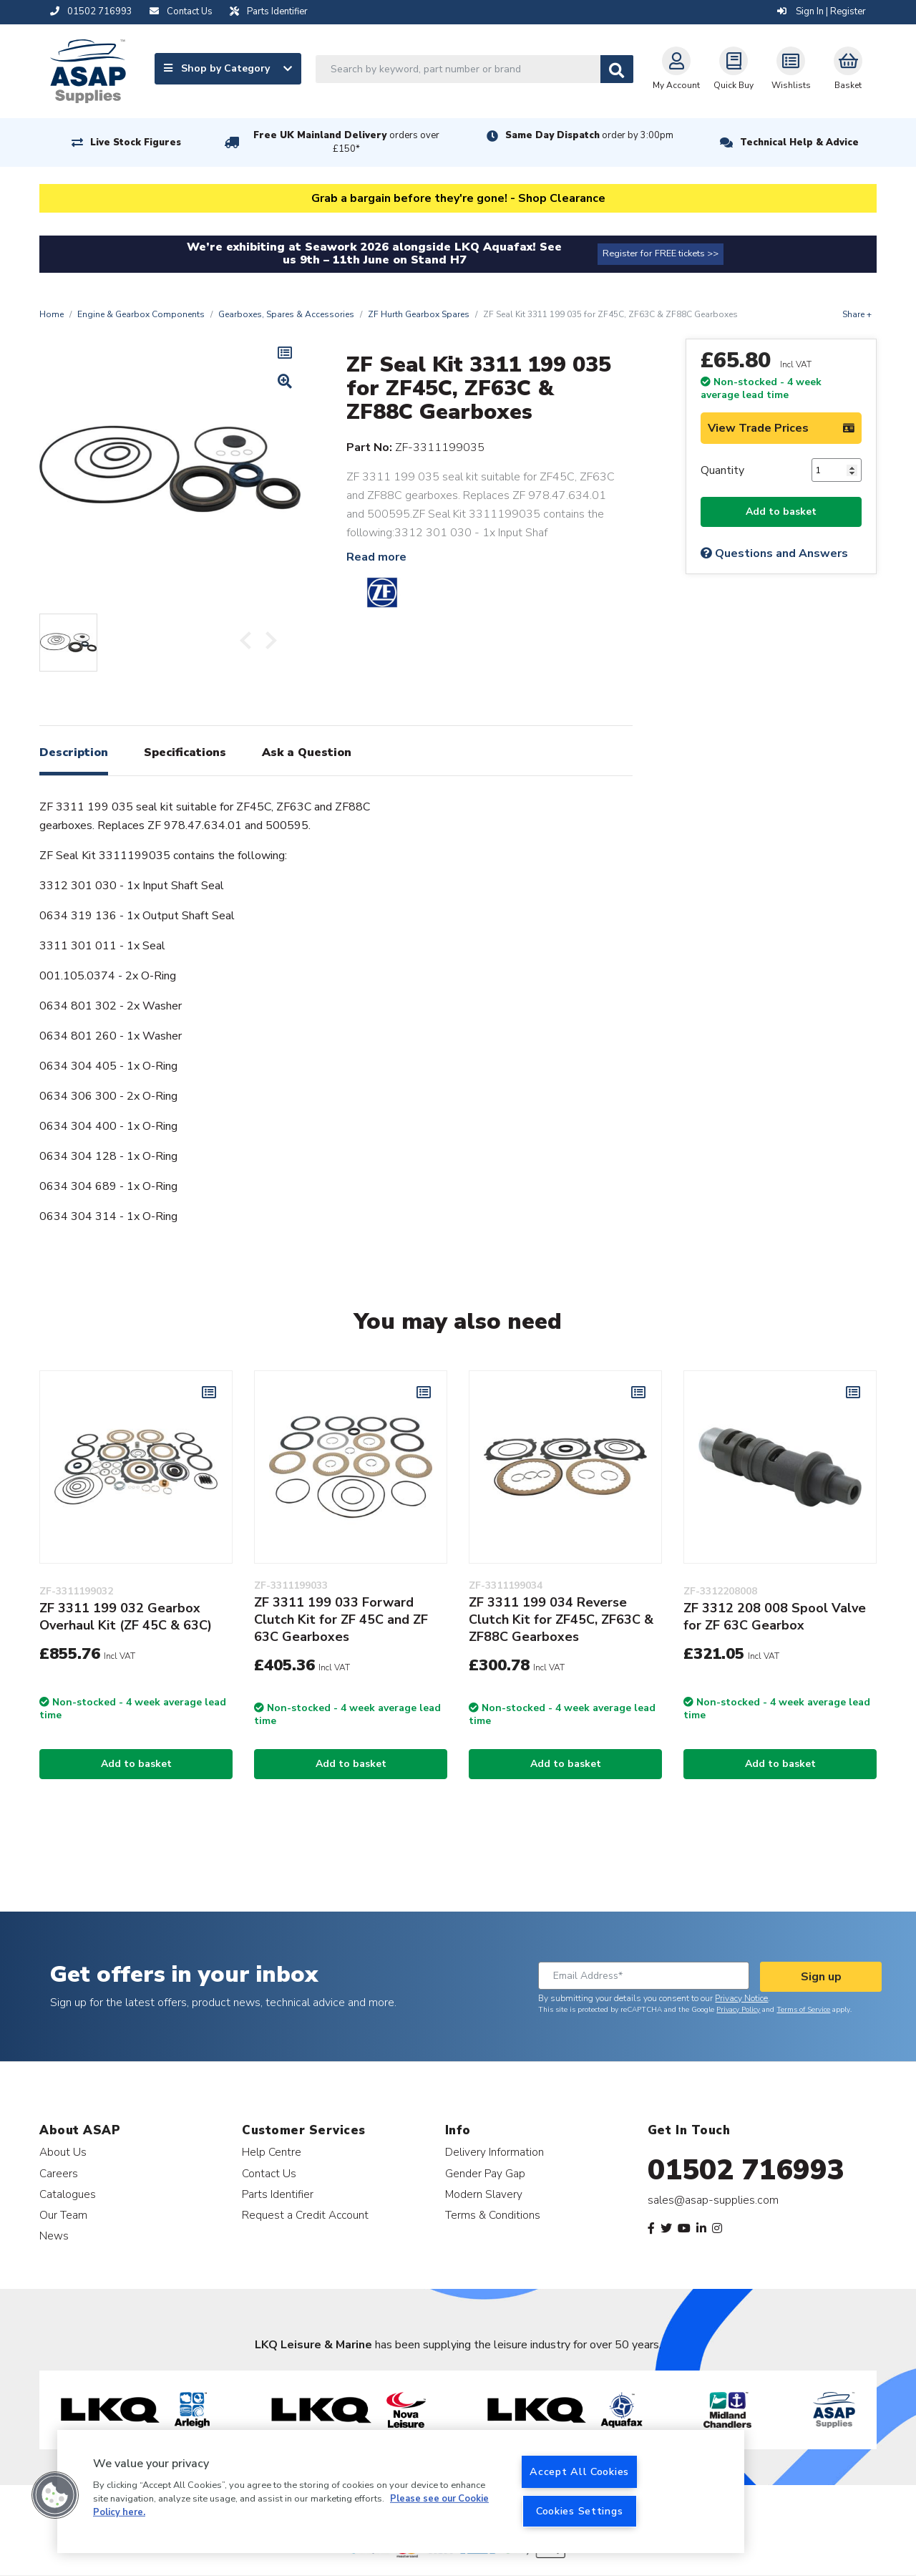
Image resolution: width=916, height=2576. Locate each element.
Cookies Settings (579, 2511)
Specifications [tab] (185, 752)
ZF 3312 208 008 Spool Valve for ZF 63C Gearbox (774, 1616)
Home (51, 314)
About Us (63, 2151)
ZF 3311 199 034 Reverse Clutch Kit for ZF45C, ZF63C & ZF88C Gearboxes (561, 1619)
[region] (400, 2491)
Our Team (63, 2214)
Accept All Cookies (579, 2471)
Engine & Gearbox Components (141, 314)
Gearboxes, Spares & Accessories (286, 314)
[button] (55, 2495)
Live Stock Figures (135, 142)
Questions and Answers (774, 553)
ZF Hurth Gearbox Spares (418, 314)
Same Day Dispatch (589, 135)
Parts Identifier (277, 2194)
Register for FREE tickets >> (660, 253)
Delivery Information (494, 2151)
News (54, 2235)
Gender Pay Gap (485, 2173)
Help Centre (271, 2151)
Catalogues (67, 2194)
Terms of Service (803, 2010)
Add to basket (781, 511)
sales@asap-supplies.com (713, 2200)
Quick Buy (733, 69)
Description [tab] (73, 752)
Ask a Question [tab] (306, 752)
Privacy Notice (741, 1998)
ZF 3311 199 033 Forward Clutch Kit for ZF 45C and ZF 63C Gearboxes (341, 1619)
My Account (676, 69)
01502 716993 (746, 2170)
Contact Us (269, 2173)
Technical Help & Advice (799, 142)
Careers (58, 2173)
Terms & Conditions (492, 2214)
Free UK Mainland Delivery (346, 142)
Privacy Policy (738, 2010)
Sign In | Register (821, 11)
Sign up (821, 1977)
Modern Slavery (483, 2194)
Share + (857, 314)
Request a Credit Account (305, 2214)
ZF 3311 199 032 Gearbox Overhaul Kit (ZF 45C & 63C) (125, 1616)
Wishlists (791, 69)
